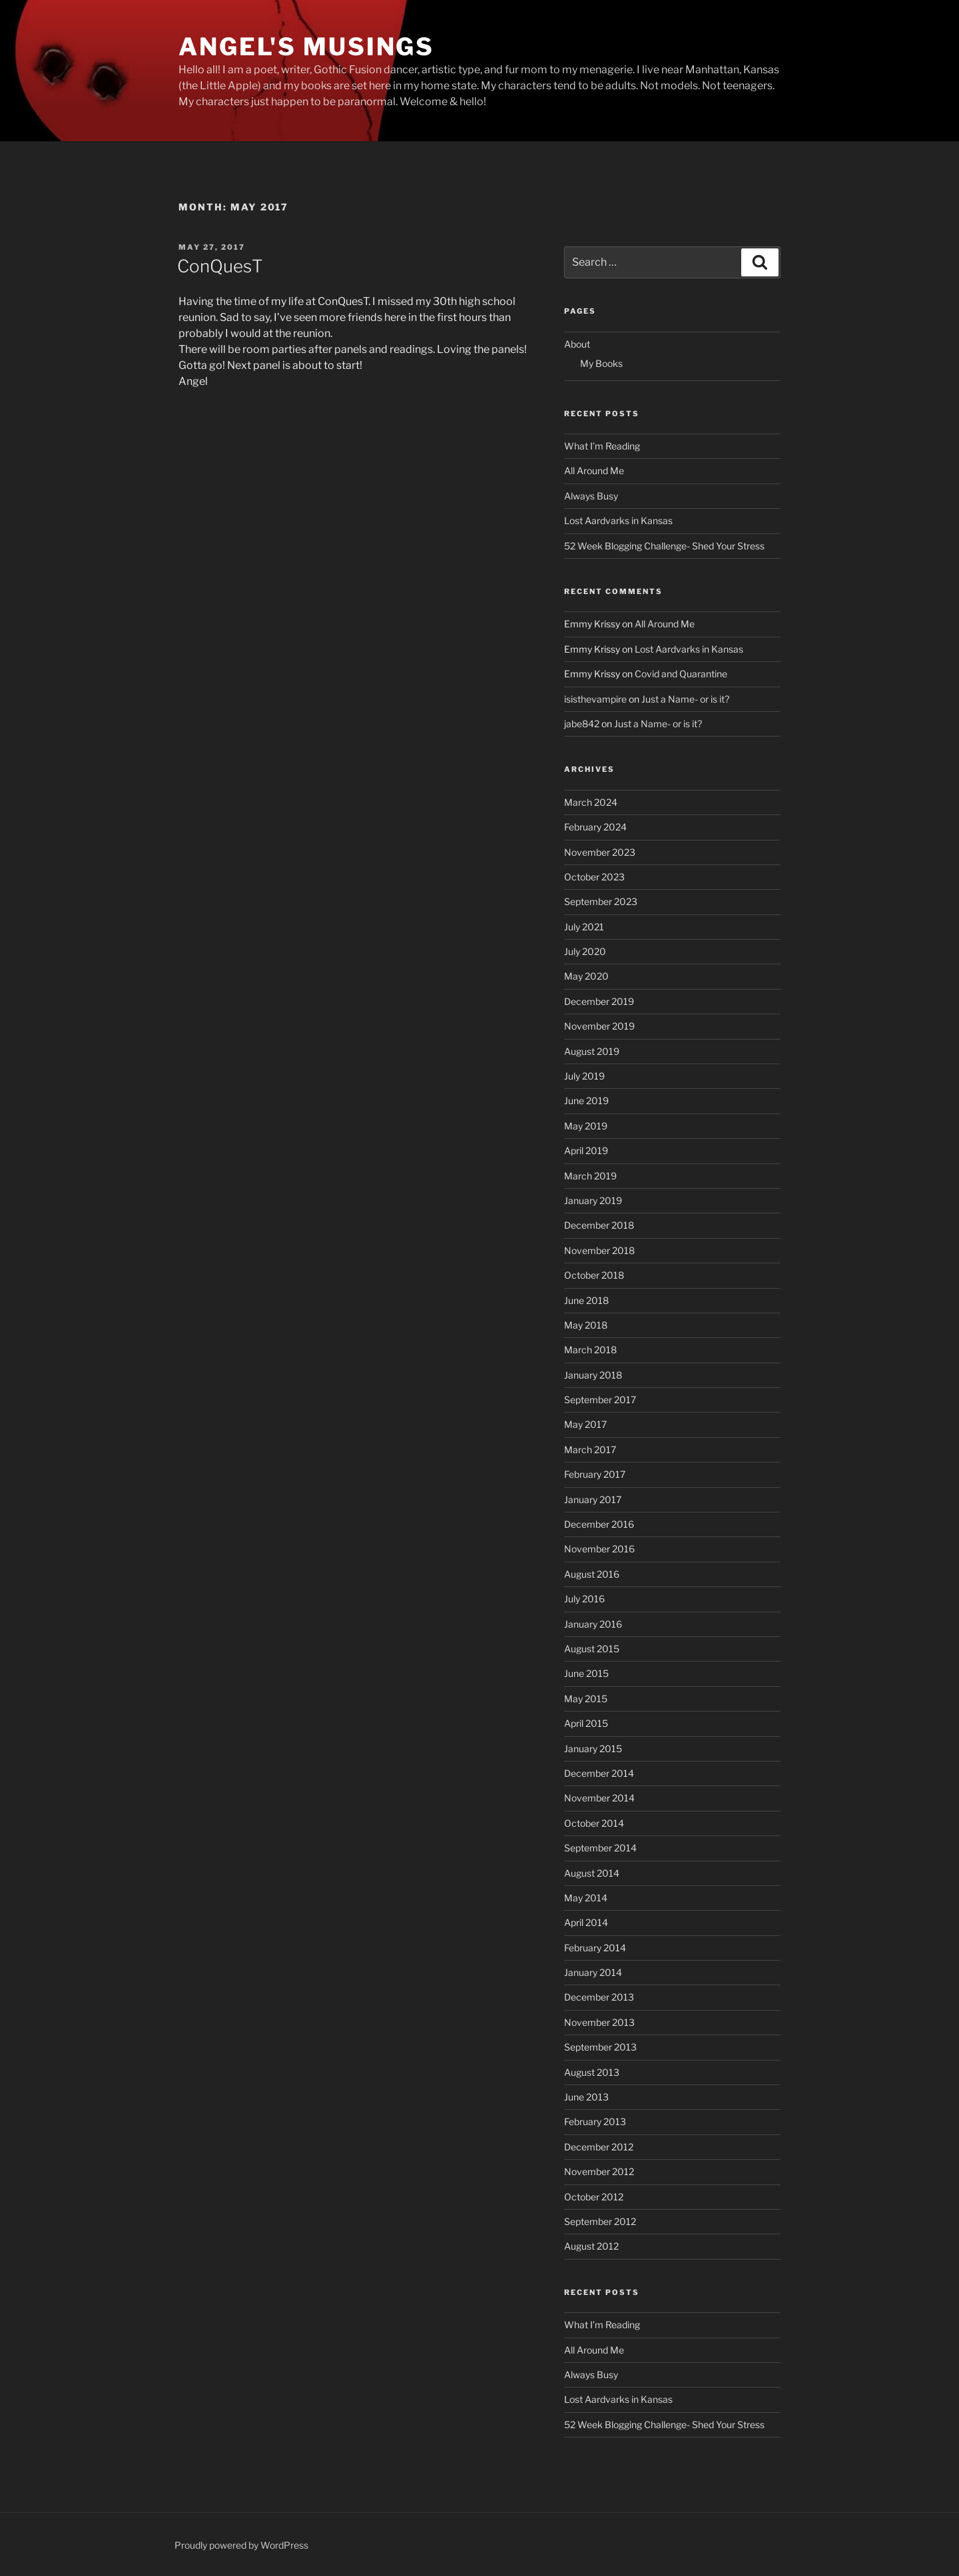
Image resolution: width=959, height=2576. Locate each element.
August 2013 (591, 2072)
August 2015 (591, 1648)
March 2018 (590, 1349)
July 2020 (585, 951)
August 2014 (591, 1873)
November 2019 (599, 1026)
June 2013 (586, 2096)
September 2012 (600, 2221)
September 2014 (600, 1847)
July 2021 (584, 926)
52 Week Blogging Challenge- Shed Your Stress (664, 545)
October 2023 (594, 876)
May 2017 (585, 1424)
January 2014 (593, 1972)
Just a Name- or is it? (685, 699)
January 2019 (593, 1200)
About (577, 344)
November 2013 (599, 2022)
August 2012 (591, 2246)
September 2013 (600, 2047)
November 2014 (599, 1797)
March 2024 (590, 802)
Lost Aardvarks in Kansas (618, 520)
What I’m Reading (602, 446)
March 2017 (590, 1449)
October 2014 (594, 1823)
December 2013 (599, 1997)
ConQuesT (220, 266)
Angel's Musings (306, 46)
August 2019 (591, 1051)
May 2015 (585, 1698)
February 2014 (595, 1947)
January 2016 (593, 1624)
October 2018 (594, 1275)
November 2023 (599, 852)
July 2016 (584, 1598)
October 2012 (593, 2196)
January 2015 (593, 1748)
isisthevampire (595, 699)
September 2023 (600, 901)
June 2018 (586, 1300)
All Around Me (594, 470)
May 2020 (586, 976)
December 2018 (599, 1225)
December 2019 (599, 1001)
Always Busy (591, 495)
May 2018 (585, 1325)
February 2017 (594, 1474)
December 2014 (599, 1773)
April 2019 (586, 1150)
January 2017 (592, 1499)
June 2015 (586, 1673)
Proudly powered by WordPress (241, 2545)
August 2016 (591, 1574)
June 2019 (586, 1100)
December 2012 (598, 2146)
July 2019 (584, 1076)
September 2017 (600, 1399)
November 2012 (599, 2171)
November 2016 (599, 1548)
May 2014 (585, 1897)
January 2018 (593, 1375)
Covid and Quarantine (681, 673)
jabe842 (581, 723)
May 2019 (585, 1125)
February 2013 (595, 2121)
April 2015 (586, 1723)
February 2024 (595, 826)
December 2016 (599, 1524)
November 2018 (599, 1250)
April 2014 (586, 1922)
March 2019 (590, 1175)
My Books (601, 363)
